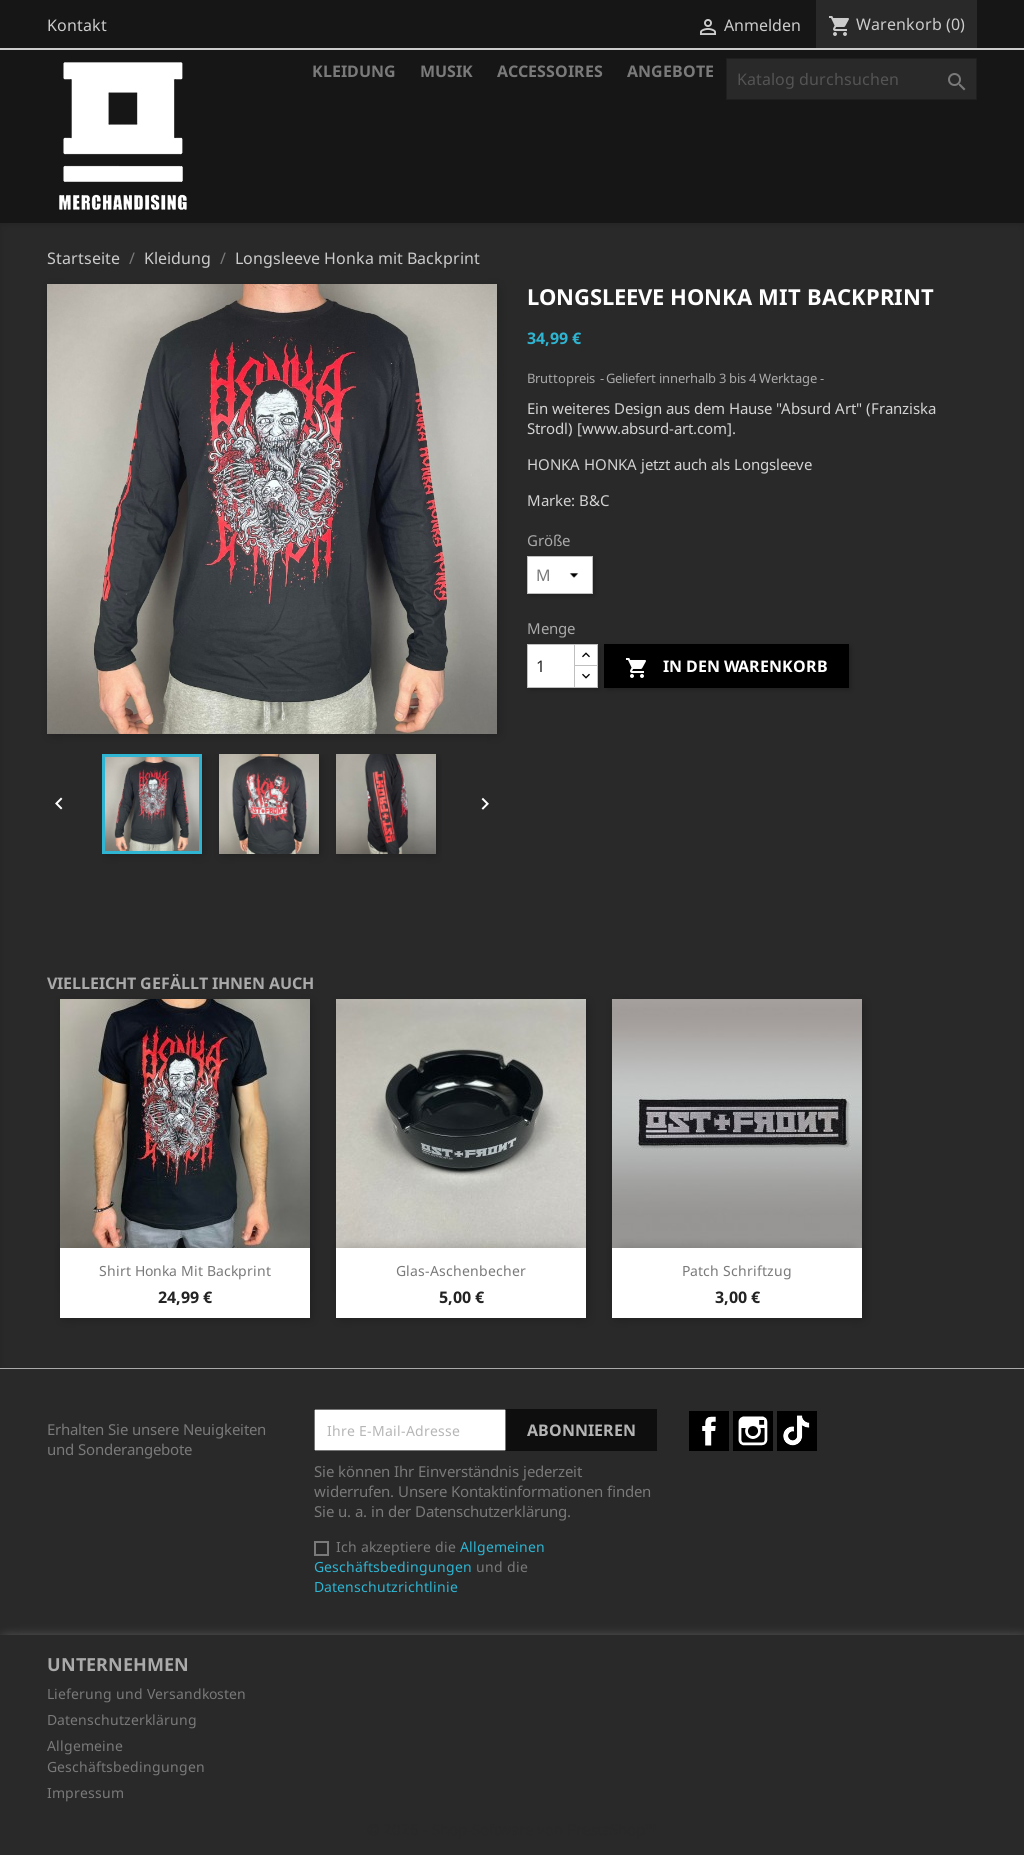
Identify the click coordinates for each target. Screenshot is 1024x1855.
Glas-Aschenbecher (461, 1270)
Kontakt (77, 25)
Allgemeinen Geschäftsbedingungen (429, 1556)
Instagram (753, 1431)
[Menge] (551, 666)
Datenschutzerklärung (122, 1719)
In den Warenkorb (726, 667)
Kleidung (354, 71)
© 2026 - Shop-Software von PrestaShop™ (512, 1829)
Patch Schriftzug (737, 1270)
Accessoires (550, 71)
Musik (446, 71)
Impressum (85, 1792)
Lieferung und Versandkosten (146, 1693)
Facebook (709, 1431)
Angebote (670, 71)
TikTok (797, 1431)
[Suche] (851, 79)
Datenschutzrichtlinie (386, 1586)
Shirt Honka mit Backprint (185, 1270)
